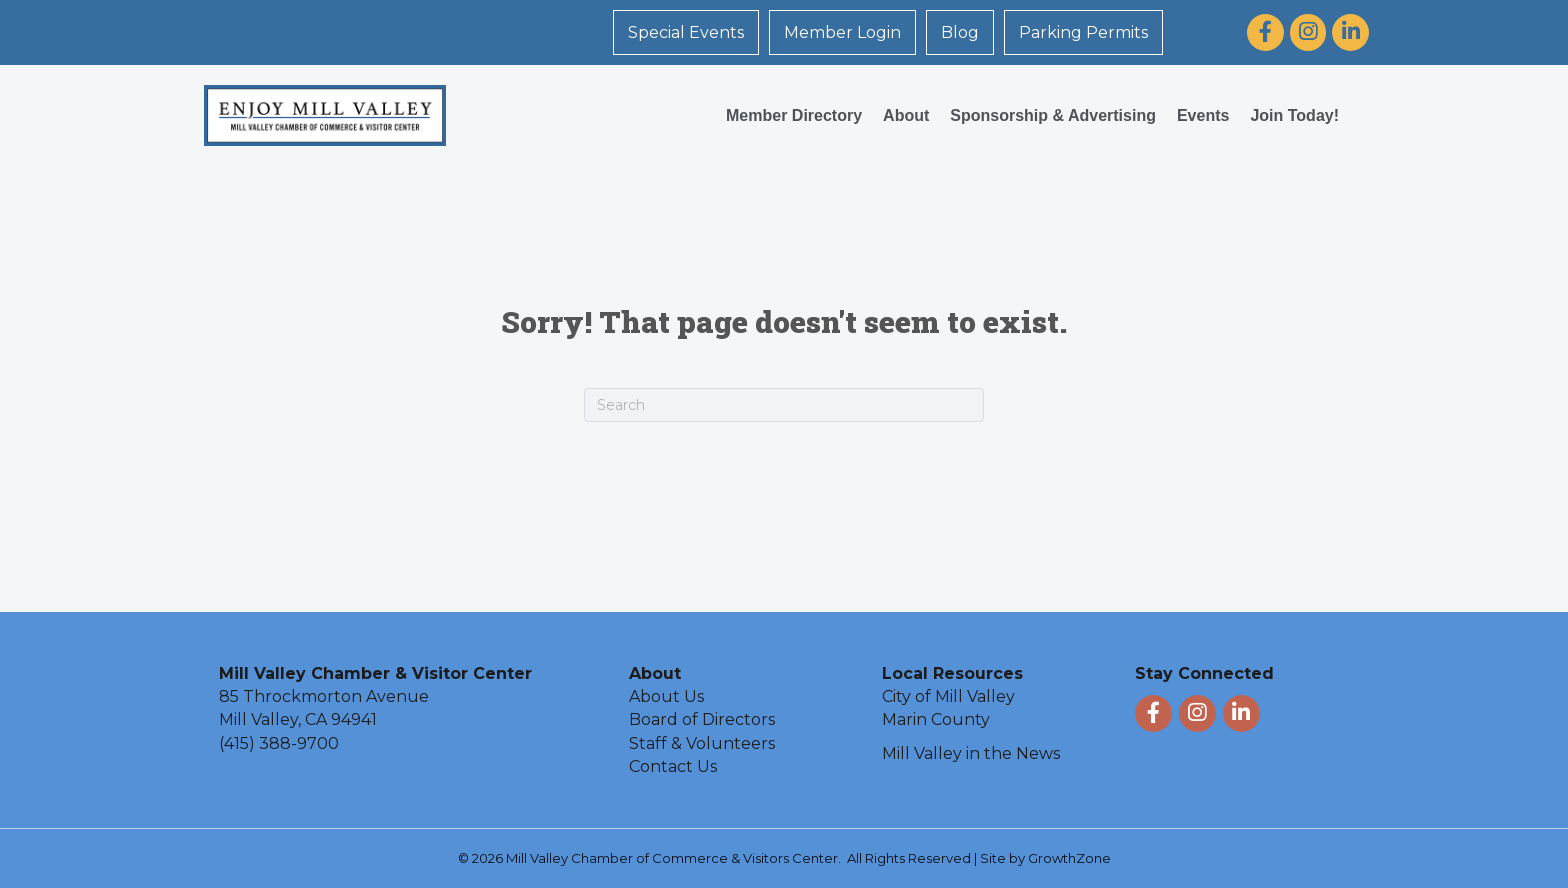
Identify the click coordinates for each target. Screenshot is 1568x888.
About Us (666, 696)
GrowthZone (1069, 858)
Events (1203, 115)
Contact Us (673, 766)
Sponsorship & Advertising (1053, 115)
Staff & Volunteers (702, 743)
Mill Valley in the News (971, 753)
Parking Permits (1083, 32)
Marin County (936, 719)
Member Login (842, 32)
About (906, 115)
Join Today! (1294, 115)
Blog (960, 32)
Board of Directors (702, 719)
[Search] (784, 405)
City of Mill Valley (948, 696)
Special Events (686, 32)
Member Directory (794, 115)
